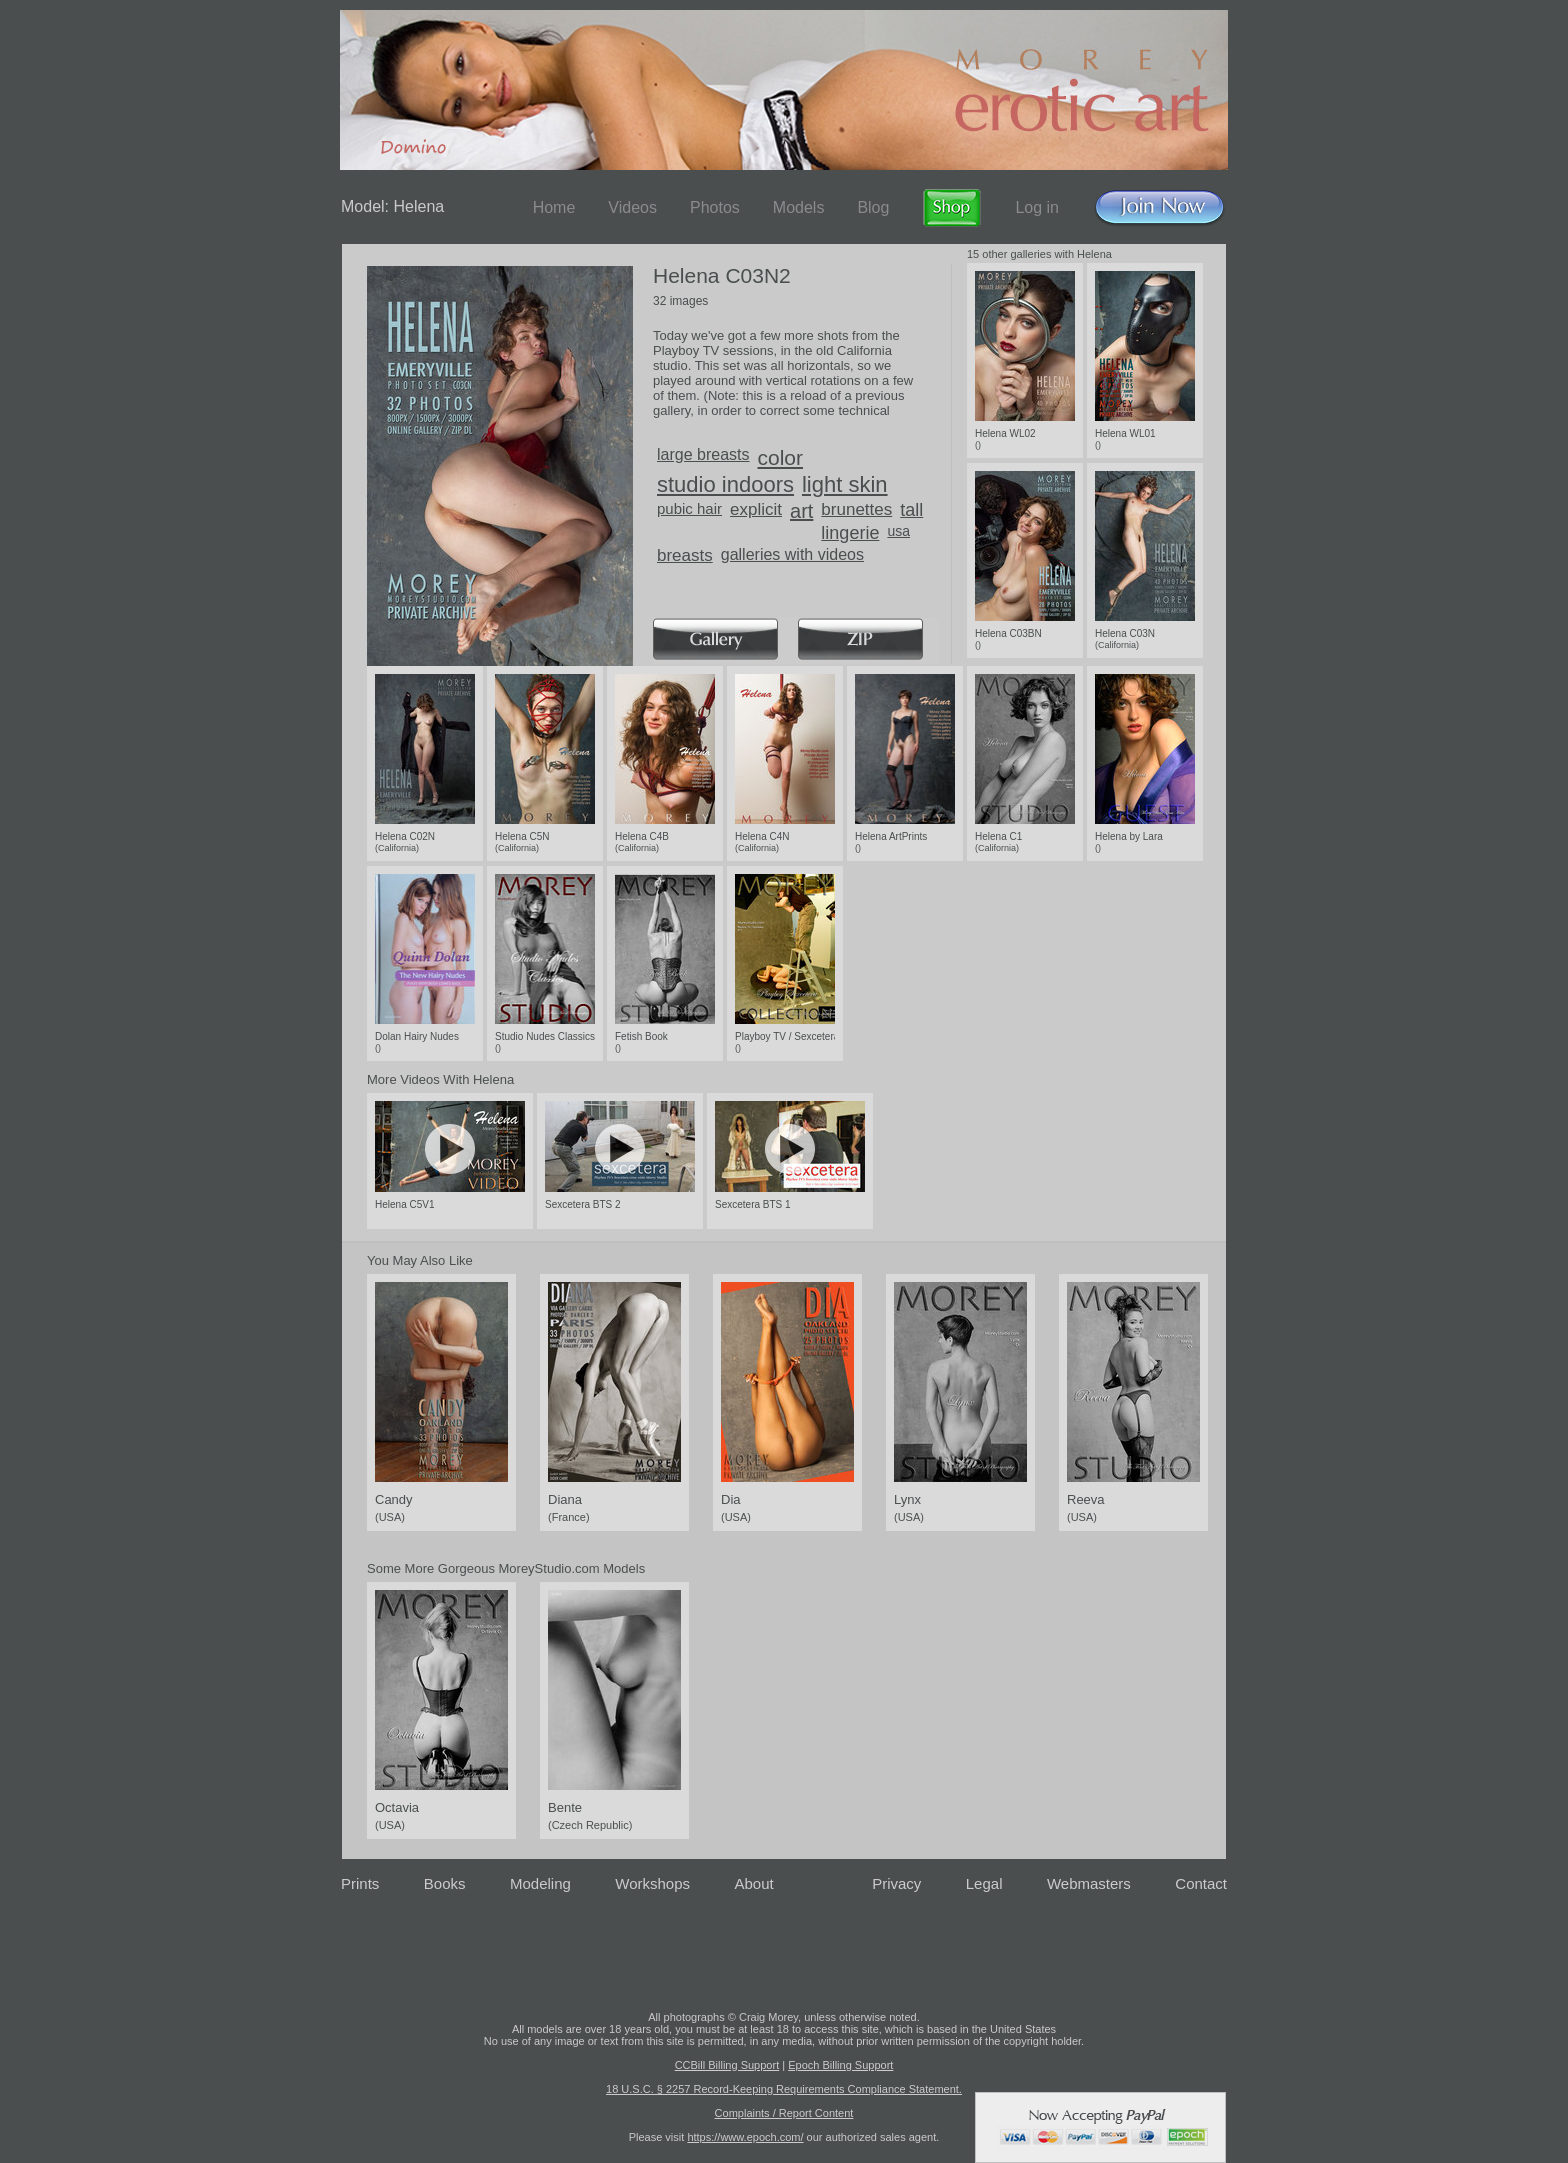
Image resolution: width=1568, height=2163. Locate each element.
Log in (1037, 207)
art (801, 511)
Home (554, 207)
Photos (715, 207)
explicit (756, 509)
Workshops (652, 1883)
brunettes (856, 509)
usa (898, 531)
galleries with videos (792, 554)
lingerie (850, 533)
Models (799, 207)
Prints (360, 1883)
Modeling (540, 1883)
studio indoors (725, 484)
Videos (632, 207)
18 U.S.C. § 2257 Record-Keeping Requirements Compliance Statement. (784, 2089)
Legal (984, 1883)
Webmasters (1089, 1883)
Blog (873, 207)
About (754, 1883)
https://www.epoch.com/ (745, 2137)
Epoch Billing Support (840, 2065)
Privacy (896, 1883)
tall (911, 510)
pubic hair (689, 508)
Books (445, 1883)
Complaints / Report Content (784, 2113)
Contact (1201, 1883)
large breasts (703, 454)
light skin (845, 484)
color (781, 457)
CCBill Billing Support (727, 2065)
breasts (685, 555)
